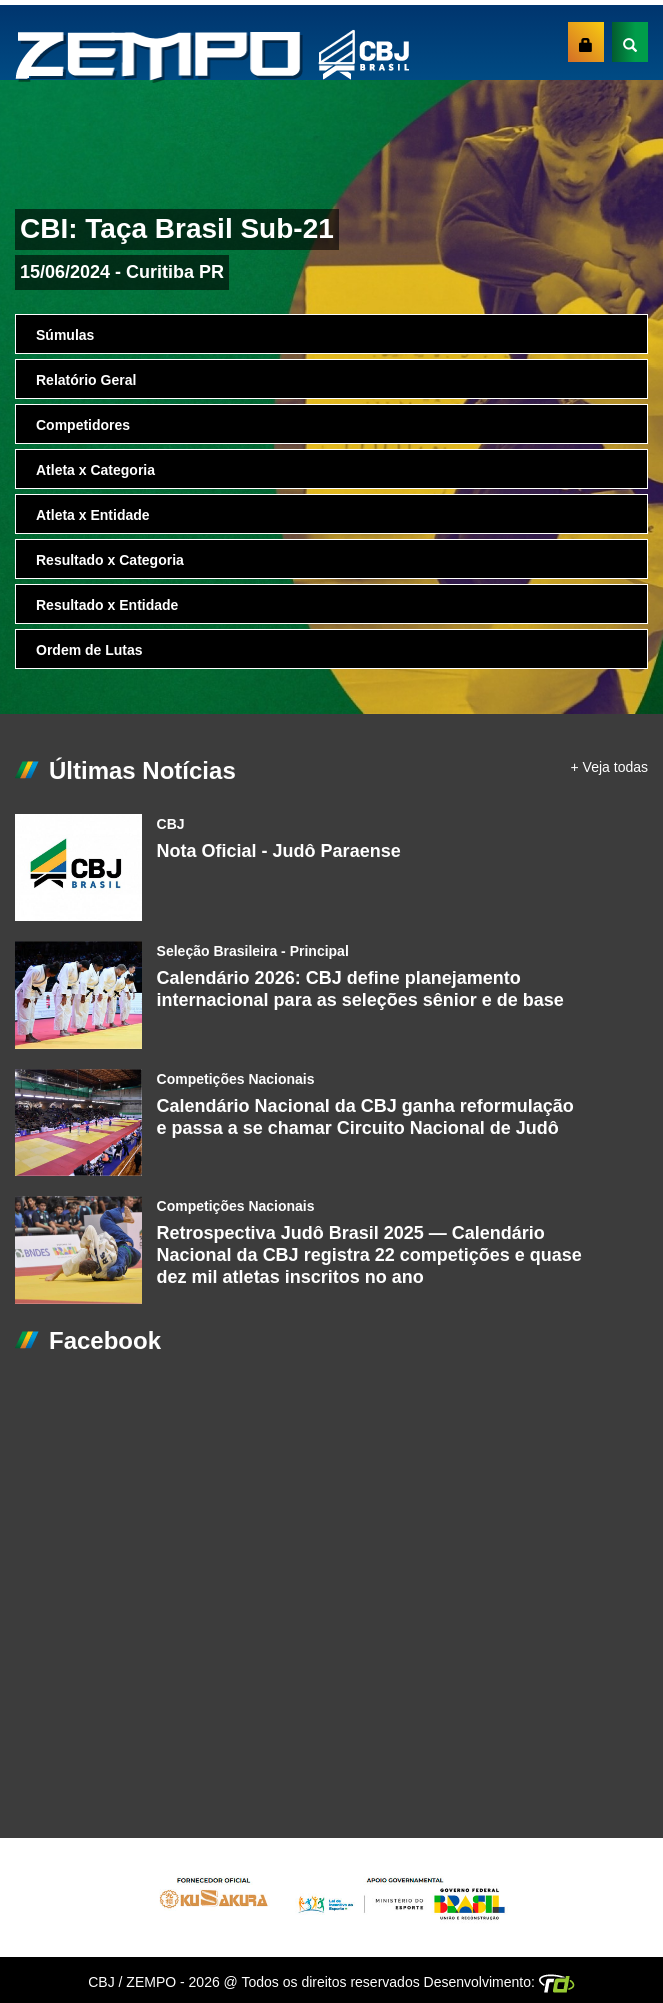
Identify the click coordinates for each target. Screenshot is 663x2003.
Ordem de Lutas (89, 650)
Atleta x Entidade (93, 515)
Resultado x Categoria (110, 560)
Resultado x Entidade (107, 605)
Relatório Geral (86, 380)
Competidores (83, 425)
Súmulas (65, 335)
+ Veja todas (609, 767)
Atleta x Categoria (95, 470)
